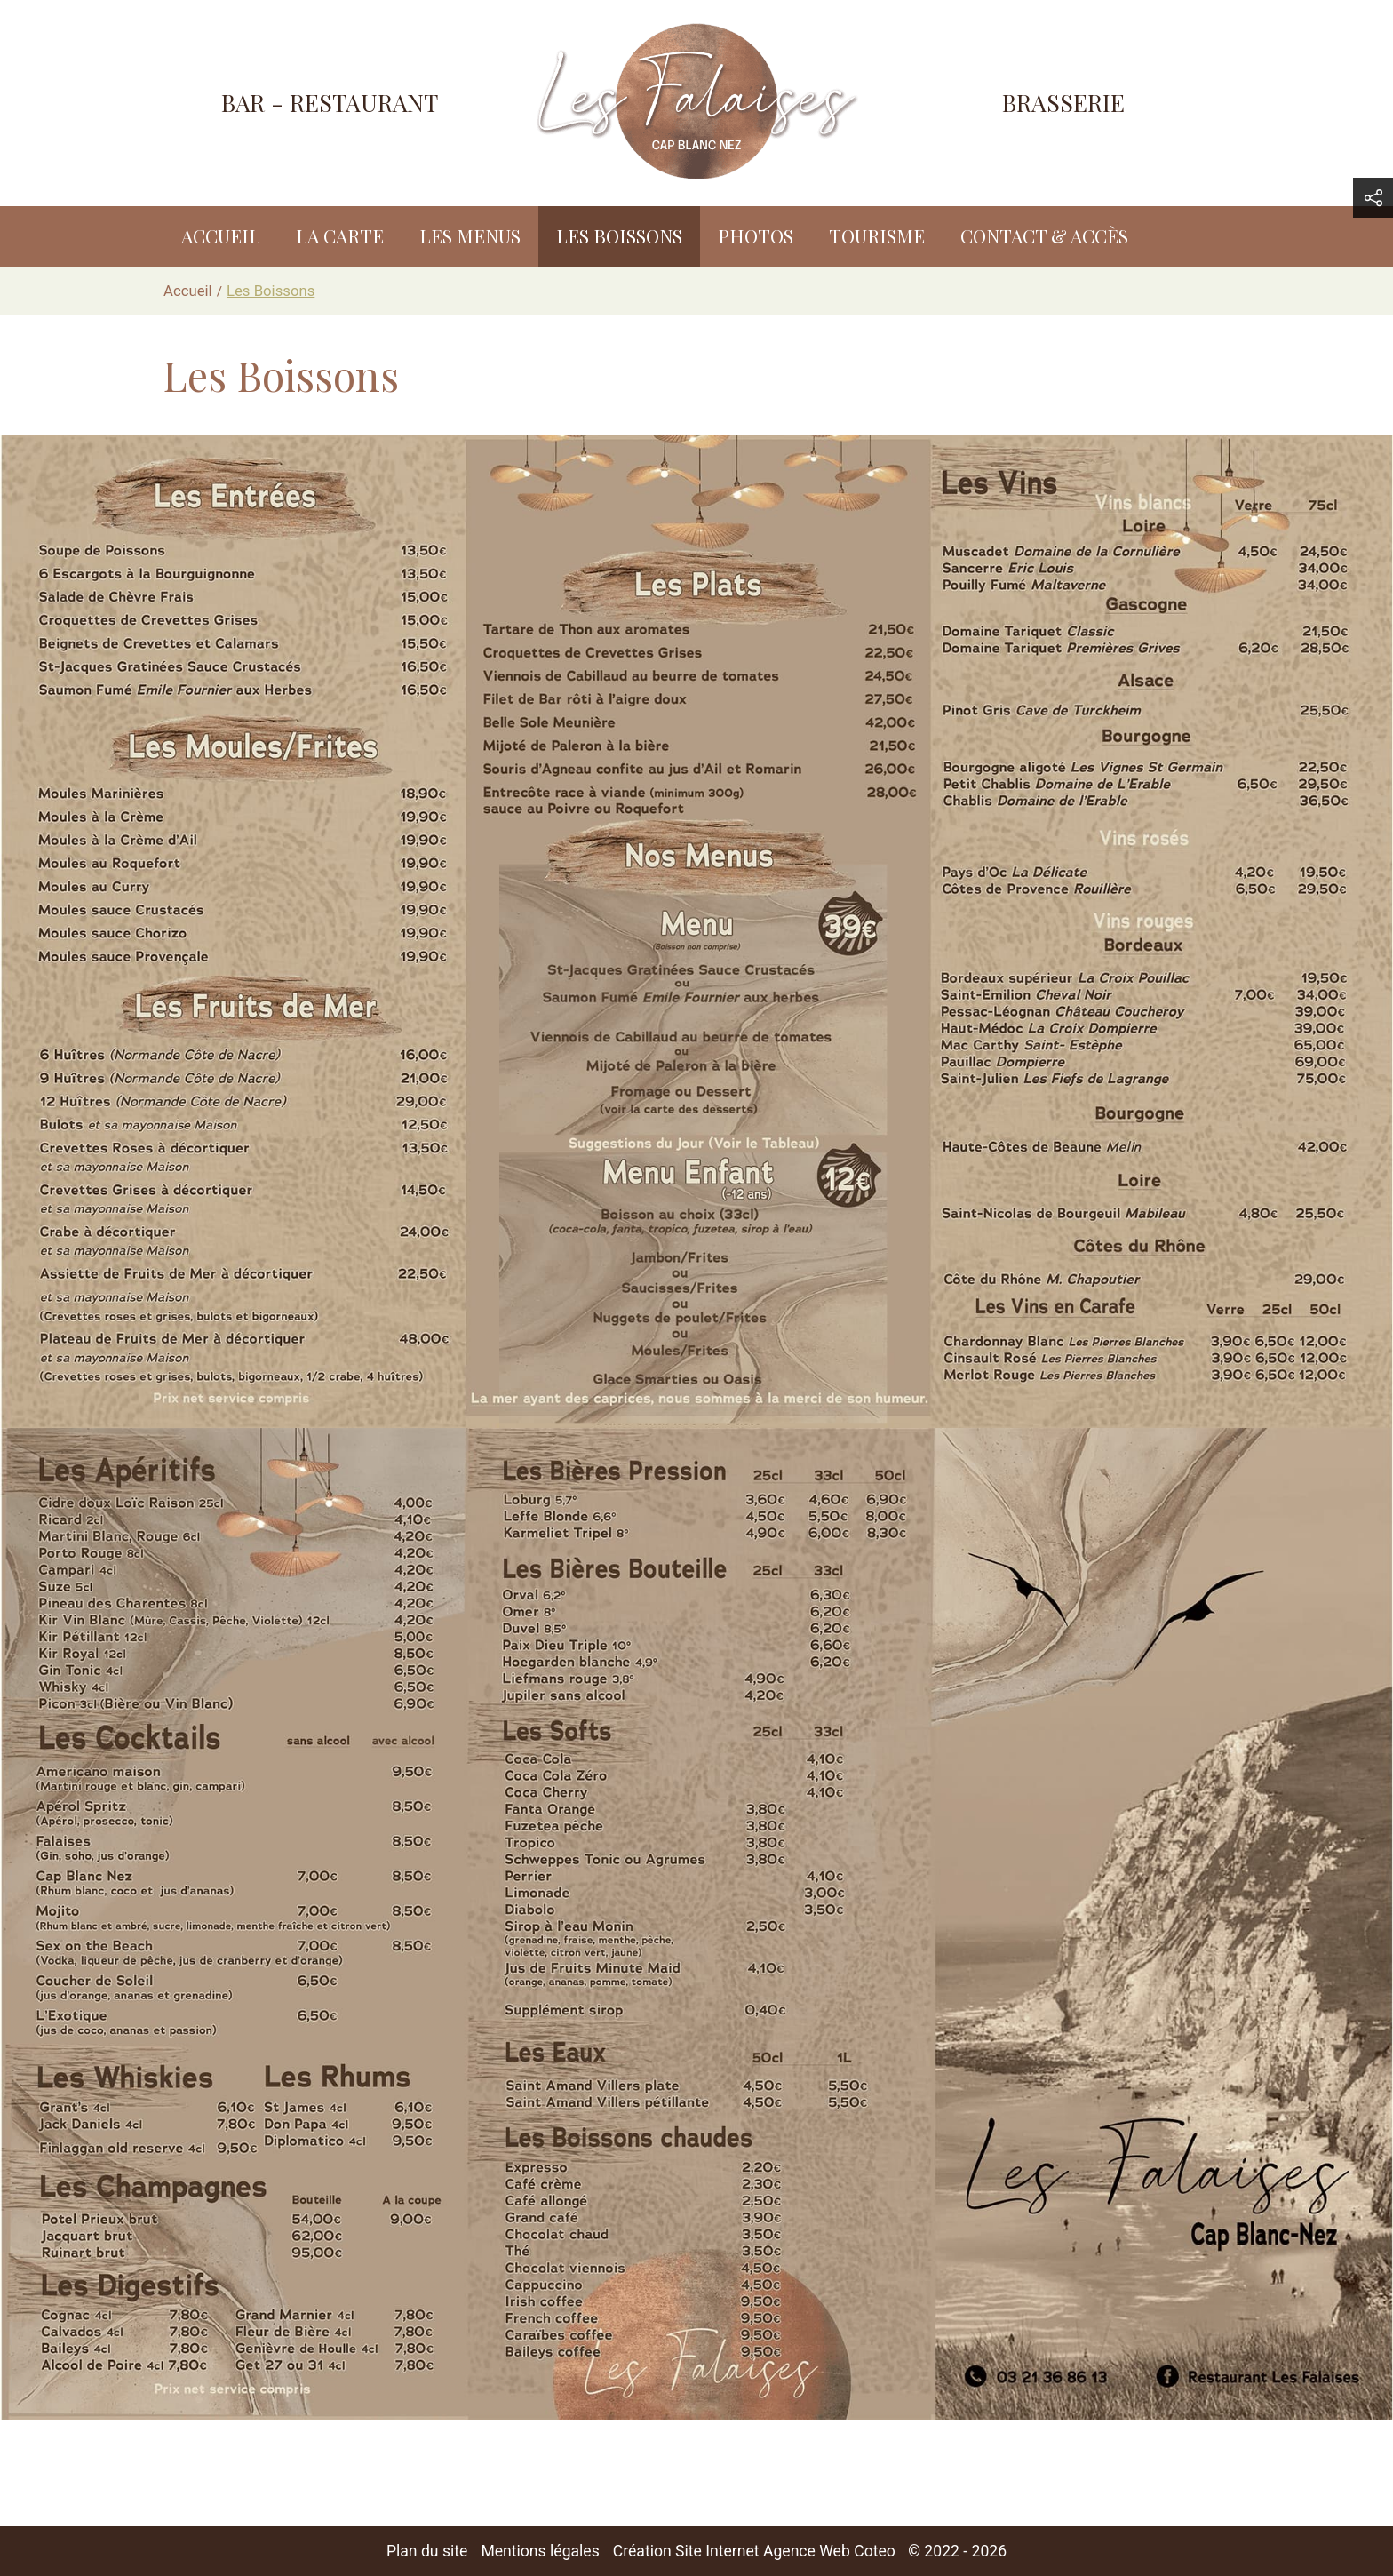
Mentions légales (540, 2551)
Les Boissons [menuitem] (619, 235)
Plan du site (426, 2551)
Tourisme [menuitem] (877, 235)
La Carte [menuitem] (340, 235)
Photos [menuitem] (755, 235)
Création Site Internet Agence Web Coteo (754, 2551)
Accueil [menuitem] (220, 235)
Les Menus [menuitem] (470, 235)
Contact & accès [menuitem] (1044, 235)
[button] (1373, 198)
